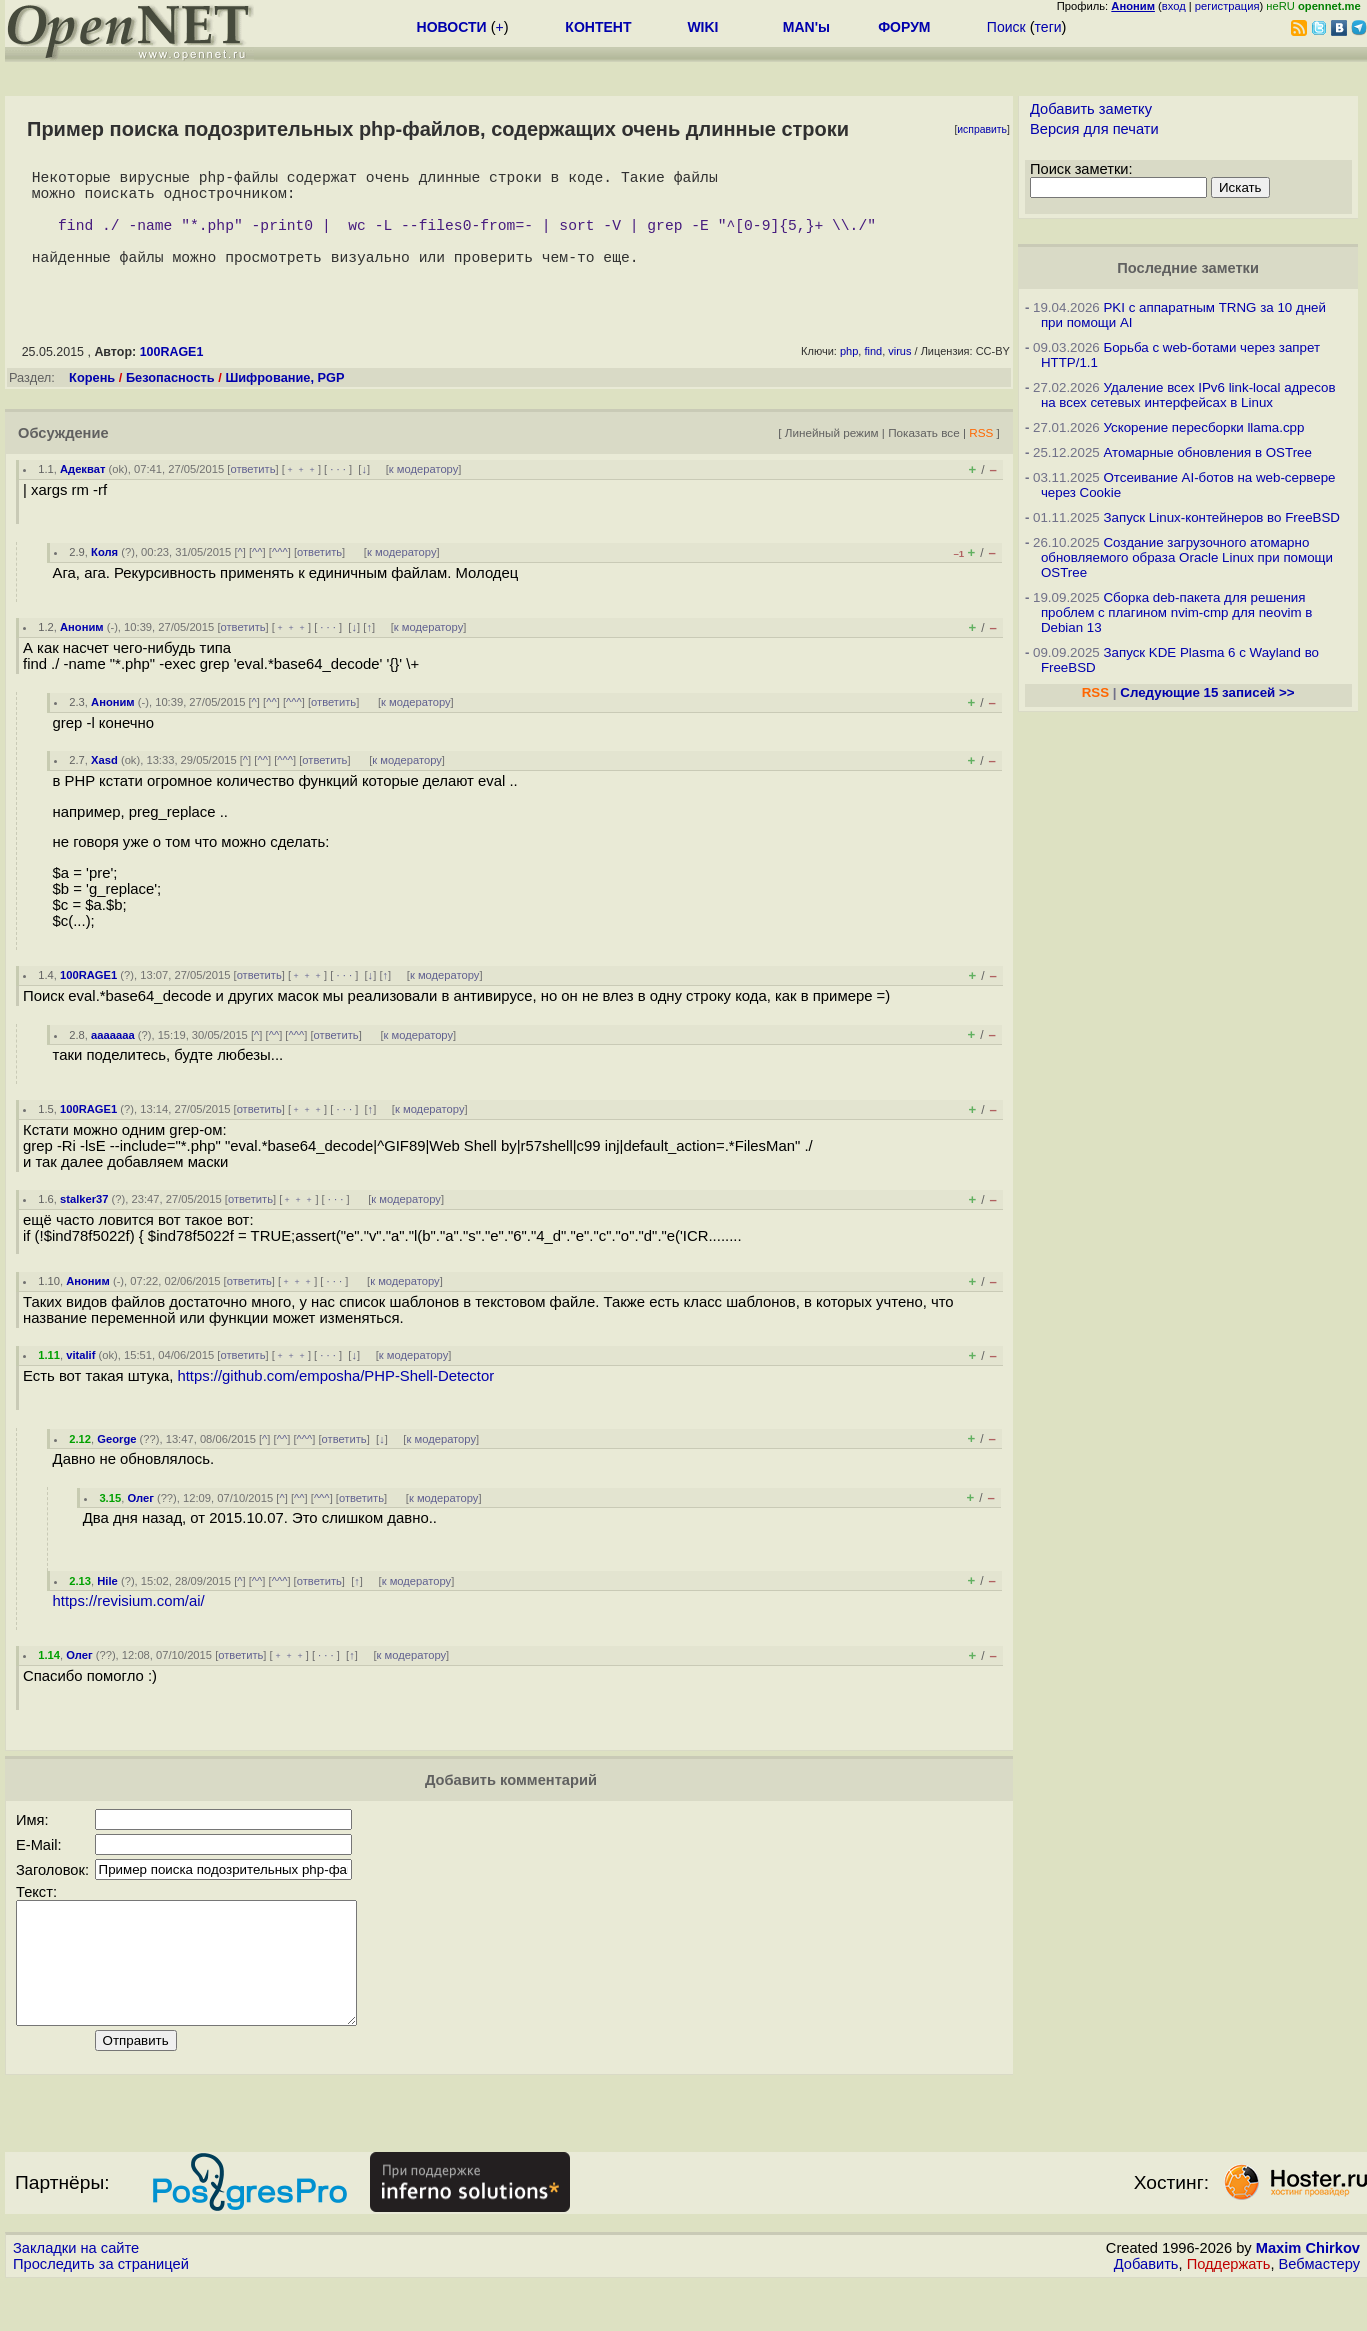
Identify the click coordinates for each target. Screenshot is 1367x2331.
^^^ (280, 576)
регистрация (1227, 6)
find (873, 375)
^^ (257, 576)
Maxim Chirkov (1308, 2296)
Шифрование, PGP (284, 401)
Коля (104, 576)
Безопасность (170, 401)
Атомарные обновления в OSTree (1207, 452)
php (849, 375)
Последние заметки (1188, 268)
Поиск (1006, 27)
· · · (338, 493)
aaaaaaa (113, 1059)
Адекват (82, 493)
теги (1048, 27)
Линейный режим (832, 456)
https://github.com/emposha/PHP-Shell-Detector (335, 1400)
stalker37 (84, 1223)
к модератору (424, 493)
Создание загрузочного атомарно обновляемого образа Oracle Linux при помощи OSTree (1187, 557)
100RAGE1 (172, 376)
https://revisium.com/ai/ (129, 1625)
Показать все (924, 456)
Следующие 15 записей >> (1207, 692)
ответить (252, 493)
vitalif (80, 1379)
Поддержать (1229, 2312)
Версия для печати (1094, 129)
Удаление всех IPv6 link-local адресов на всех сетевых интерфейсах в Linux (1188, 395)
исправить (982, 129)
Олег (140, 1522)
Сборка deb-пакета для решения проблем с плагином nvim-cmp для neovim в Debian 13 (1177, 612)
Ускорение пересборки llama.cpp (1203, 427)
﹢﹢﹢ (301, 493)
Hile (107, 1605)
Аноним (82, 651)
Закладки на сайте (76, 2296)
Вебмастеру (1319, 2312)
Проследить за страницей (101, 2312)
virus (899, 375)
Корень (92, 401)
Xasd (104, 784)
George (116, 1463)
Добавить (1146, 2312)
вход (1174, 6)
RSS (981, 456)
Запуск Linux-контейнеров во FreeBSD (1221, 517)
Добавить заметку (1091, 109)
